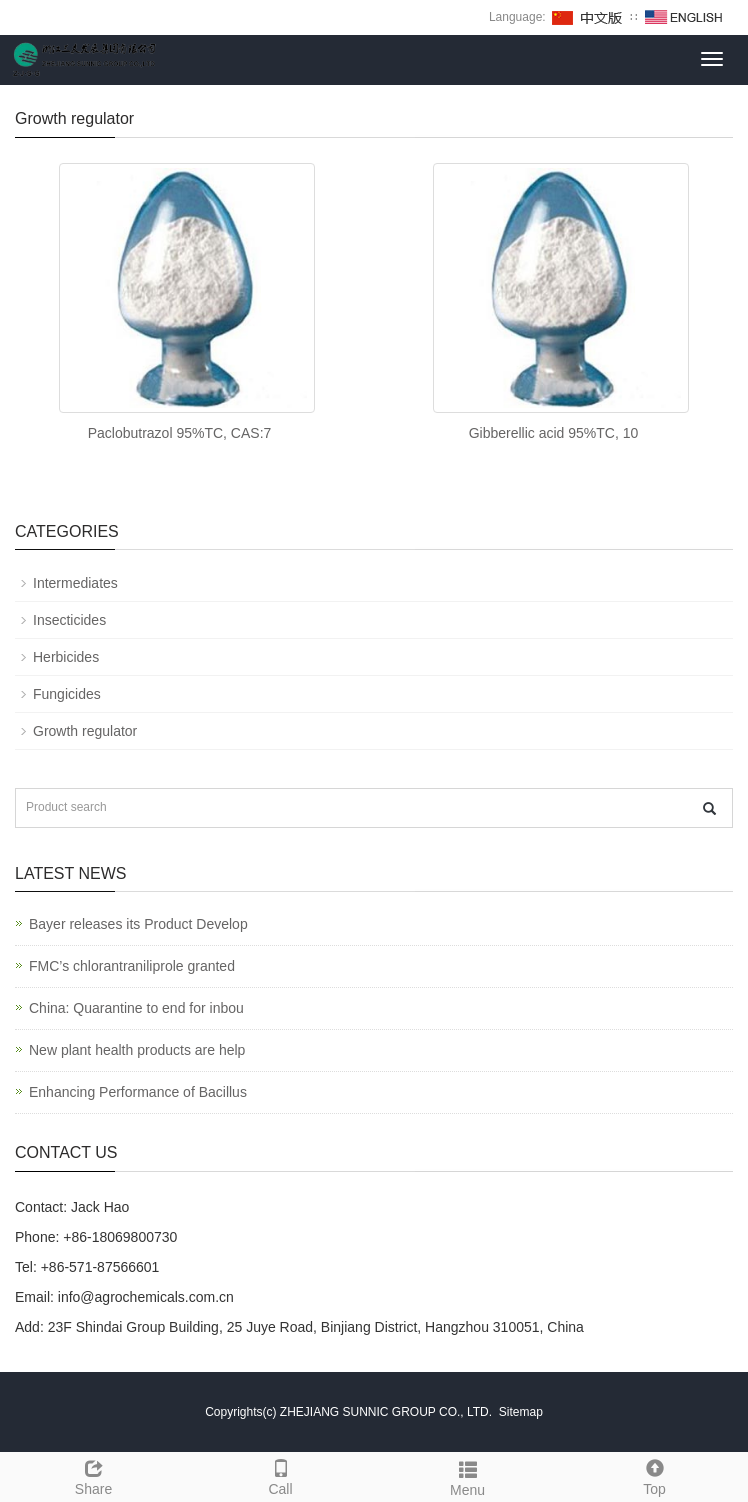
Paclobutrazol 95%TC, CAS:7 (180, 433)
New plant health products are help (137, 1050)
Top (654, 1475)
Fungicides (67, 694)
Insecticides (69, 620)
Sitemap (521, 1412)
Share (93, 1475)
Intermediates (75, 583)
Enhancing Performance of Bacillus (138, 1092)
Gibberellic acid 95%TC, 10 (554, 433)
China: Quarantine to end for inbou (136, 1008)
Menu (467, 1476)
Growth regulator (85, 731)
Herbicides (66, 657)
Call (280, 1475)
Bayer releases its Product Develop (138, 924)
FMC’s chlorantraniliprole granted (132, 966)
